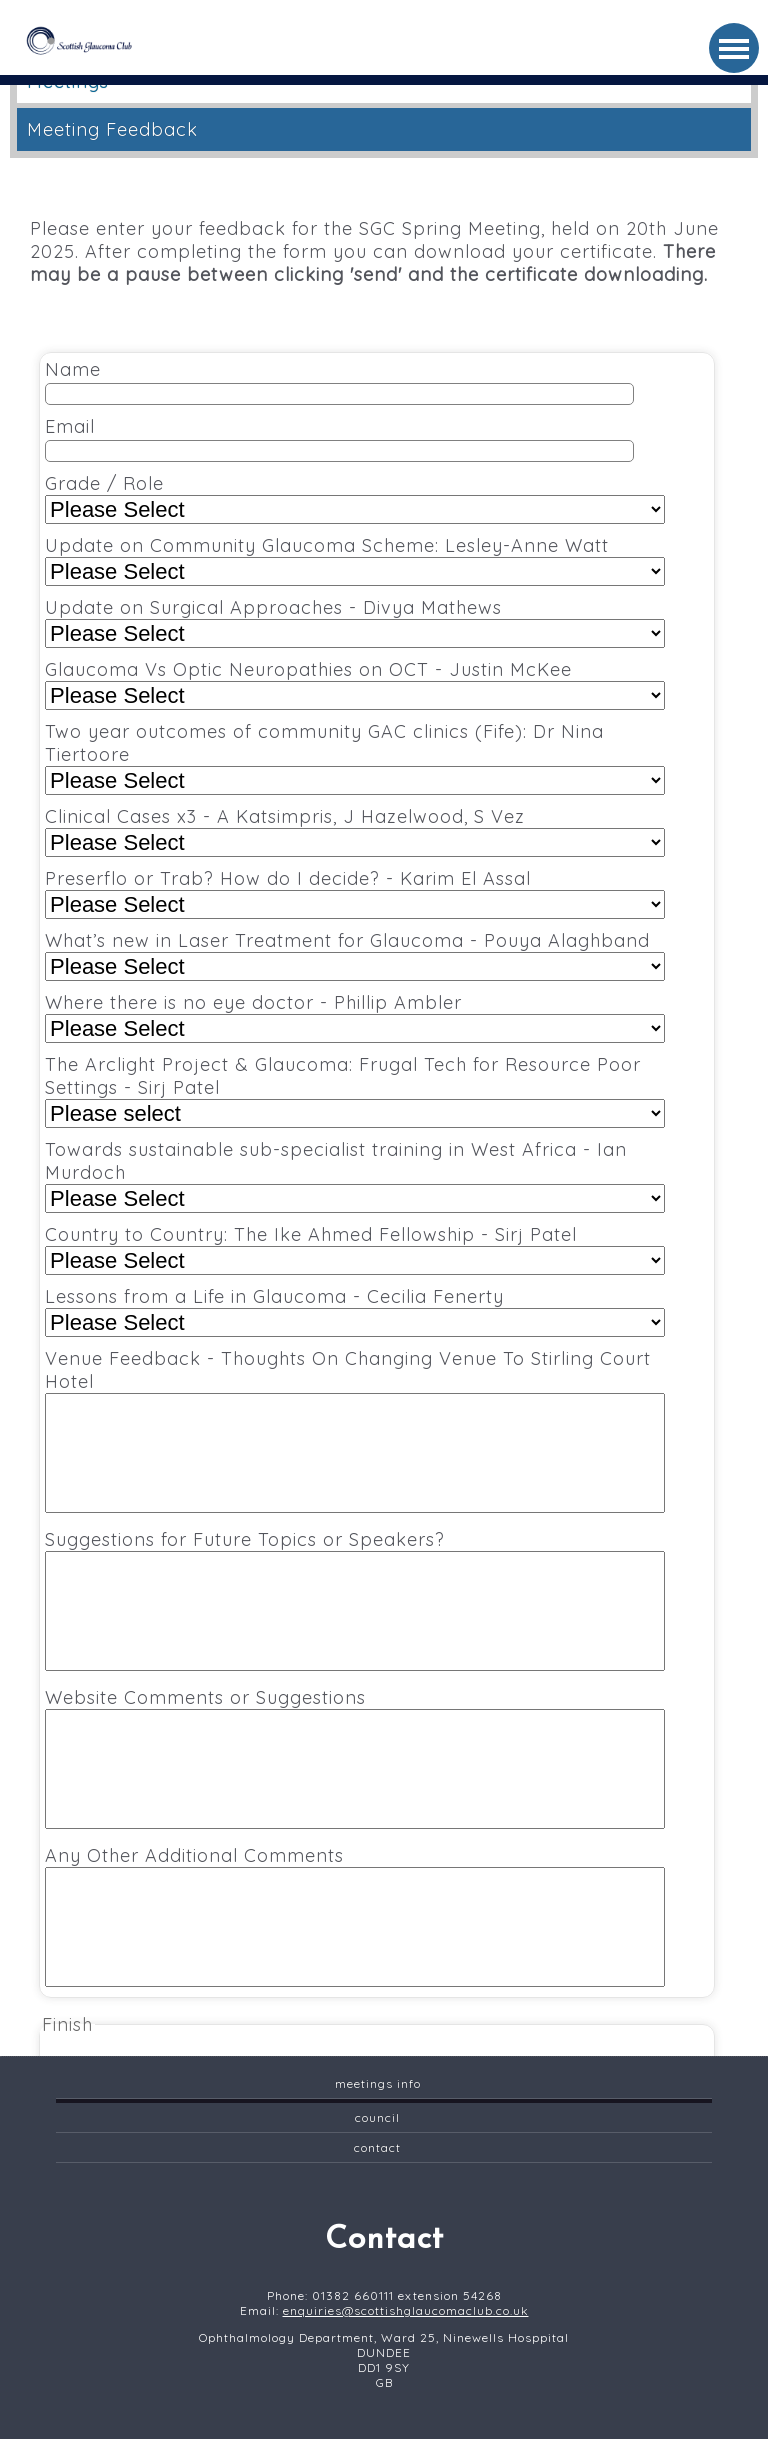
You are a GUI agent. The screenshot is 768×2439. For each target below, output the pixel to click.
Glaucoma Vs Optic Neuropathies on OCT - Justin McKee (355, 684)
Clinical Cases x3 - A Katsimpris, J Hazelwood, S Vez (355, 831)
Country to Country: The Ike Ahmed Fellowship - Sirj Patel (355, 1249)
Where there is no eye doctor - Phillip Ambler (355, 1017)
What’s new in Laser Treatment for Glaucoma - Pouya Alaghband (355, 955)
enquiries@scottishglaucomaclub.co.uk (406, 2310)
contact (377, 2147)
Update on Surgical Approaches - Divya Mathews (355, 622)
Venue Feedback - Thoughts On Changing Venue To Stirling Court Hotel (355, 1430)
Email (339, 438)
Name (339, 381)
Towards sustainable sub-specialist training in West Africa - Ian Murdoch (355, 1175)
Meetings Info (378, 2083)
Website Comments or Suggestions (355, 1757)
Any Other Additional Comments (355, 1915)
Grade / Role (355, 498)
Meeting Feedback (112, 129)
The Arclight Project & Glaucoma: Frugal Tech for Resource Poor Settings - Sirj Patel (355, 1090)
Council (377, 2117)
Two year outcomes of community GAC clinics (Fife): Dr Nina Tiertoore (355, 757)
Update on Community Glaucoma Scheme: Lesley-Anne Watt (355, 560)
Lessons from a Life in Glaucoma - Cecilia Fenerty (355, 1311)
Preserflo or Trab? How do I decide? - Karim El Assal (355, 893)
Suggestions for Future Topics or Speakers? (355, 1599)
